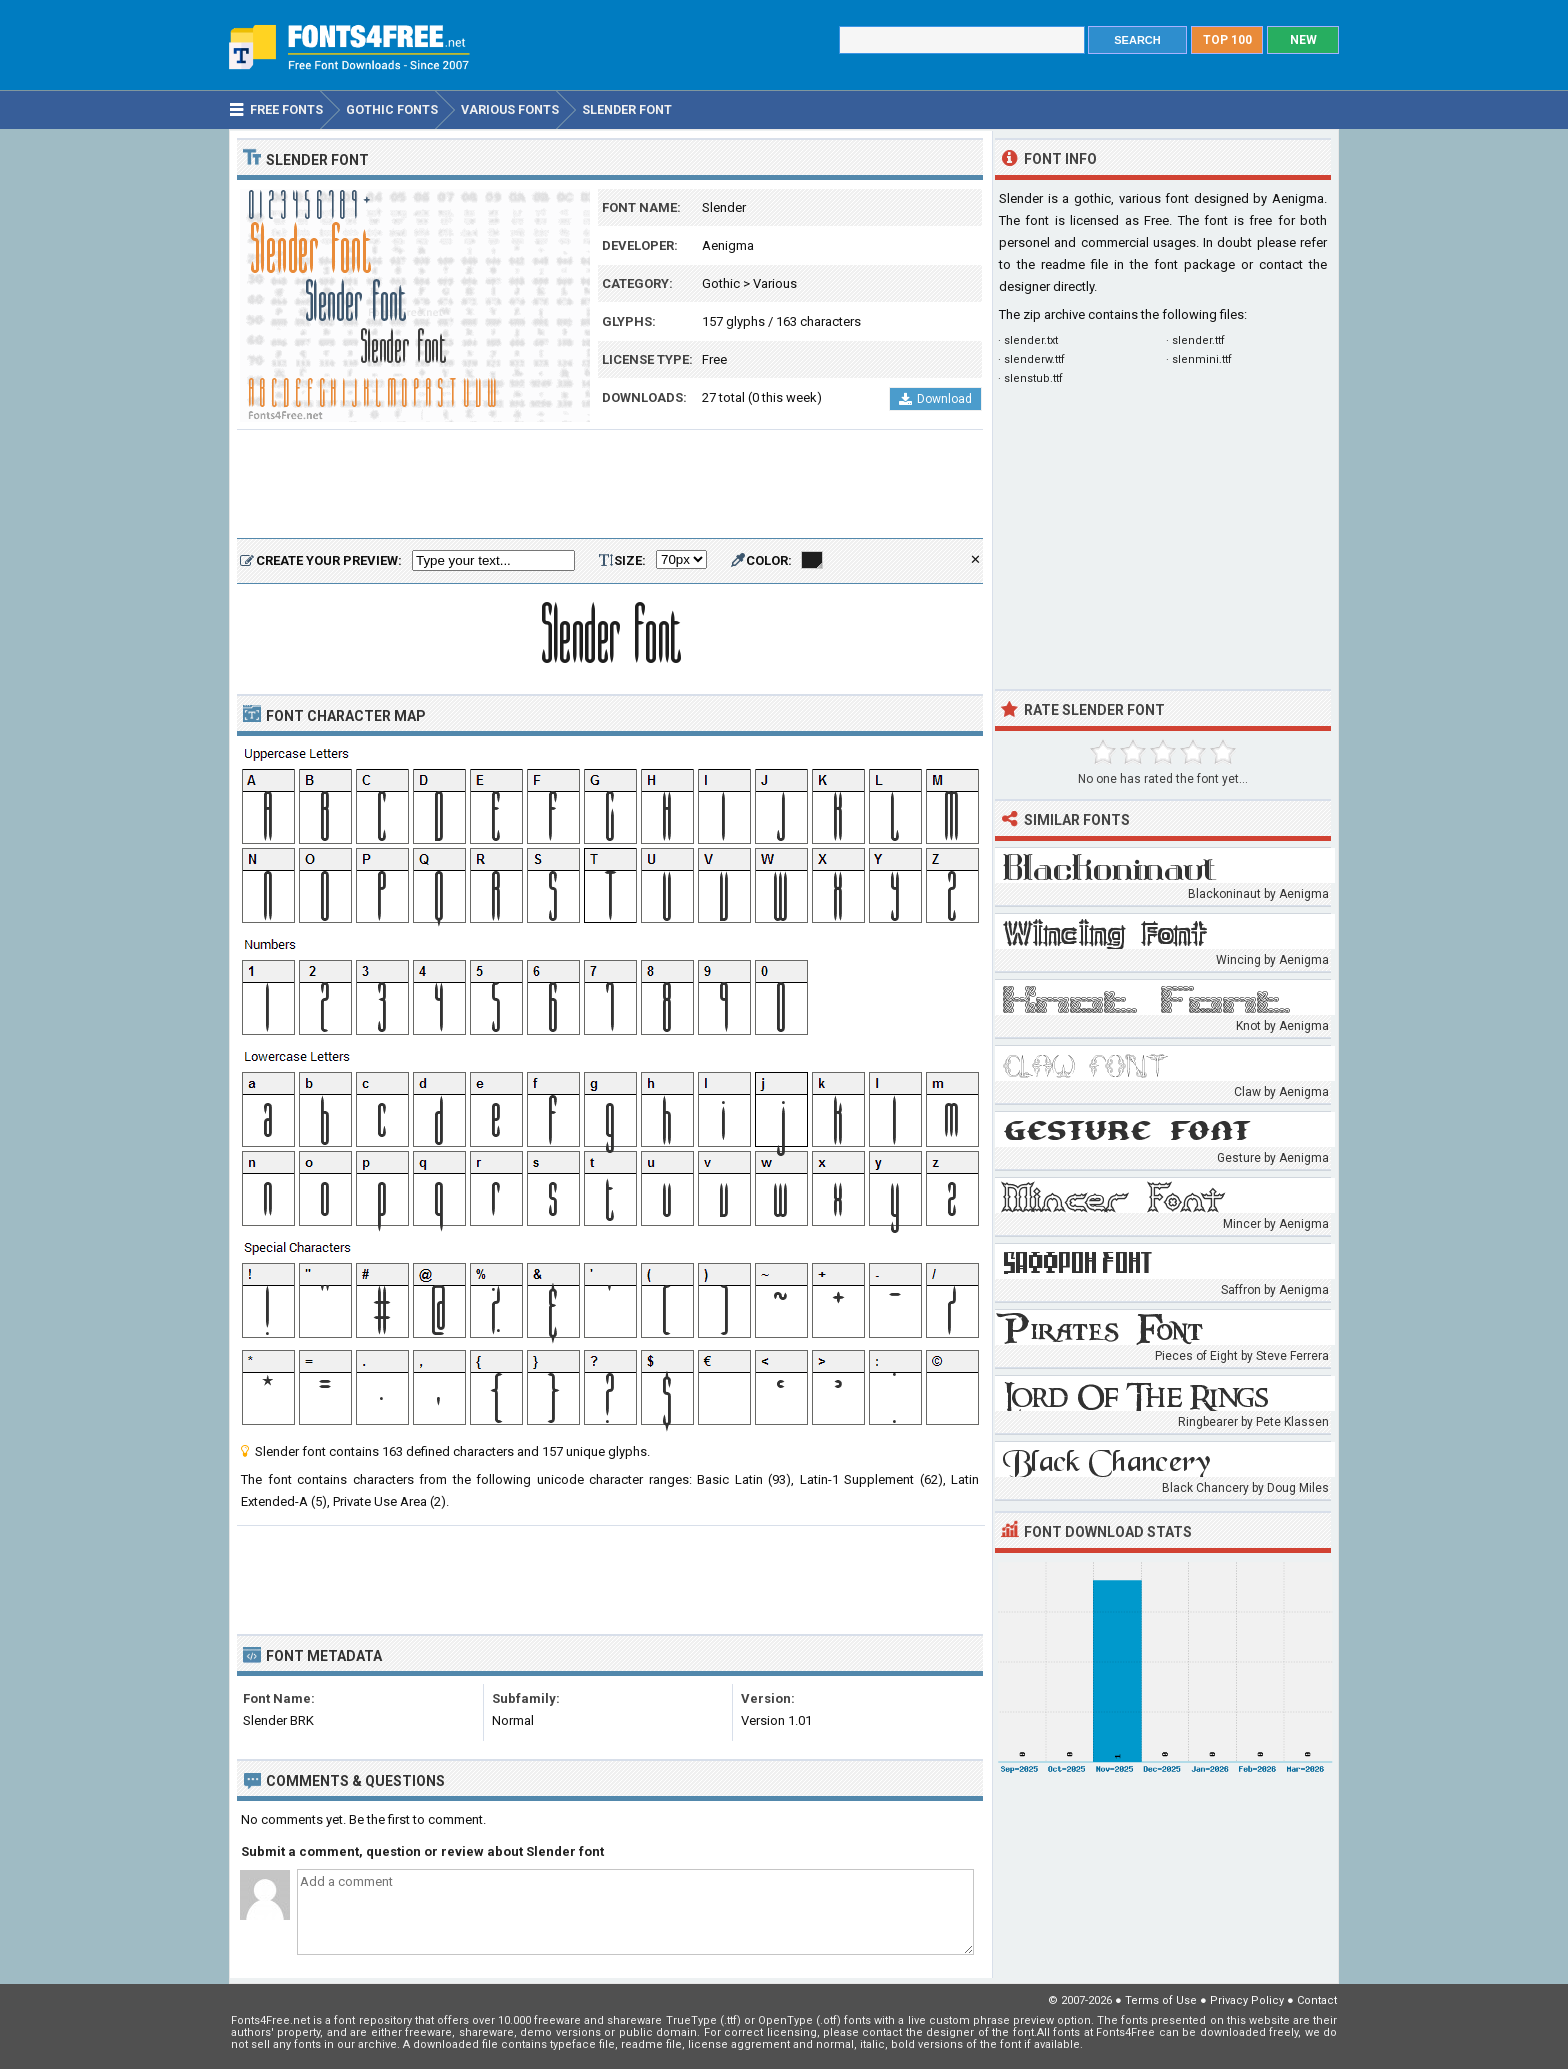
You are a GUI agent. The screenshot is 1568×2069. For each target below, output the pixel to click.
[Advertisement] (610, 485)
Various (775, 283)
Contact (1317, 2000)
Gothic (721, 283)
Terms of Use (1161, 2000)
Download (935, 399)
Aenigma (728, 245)
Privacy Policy (1247, 2000)
